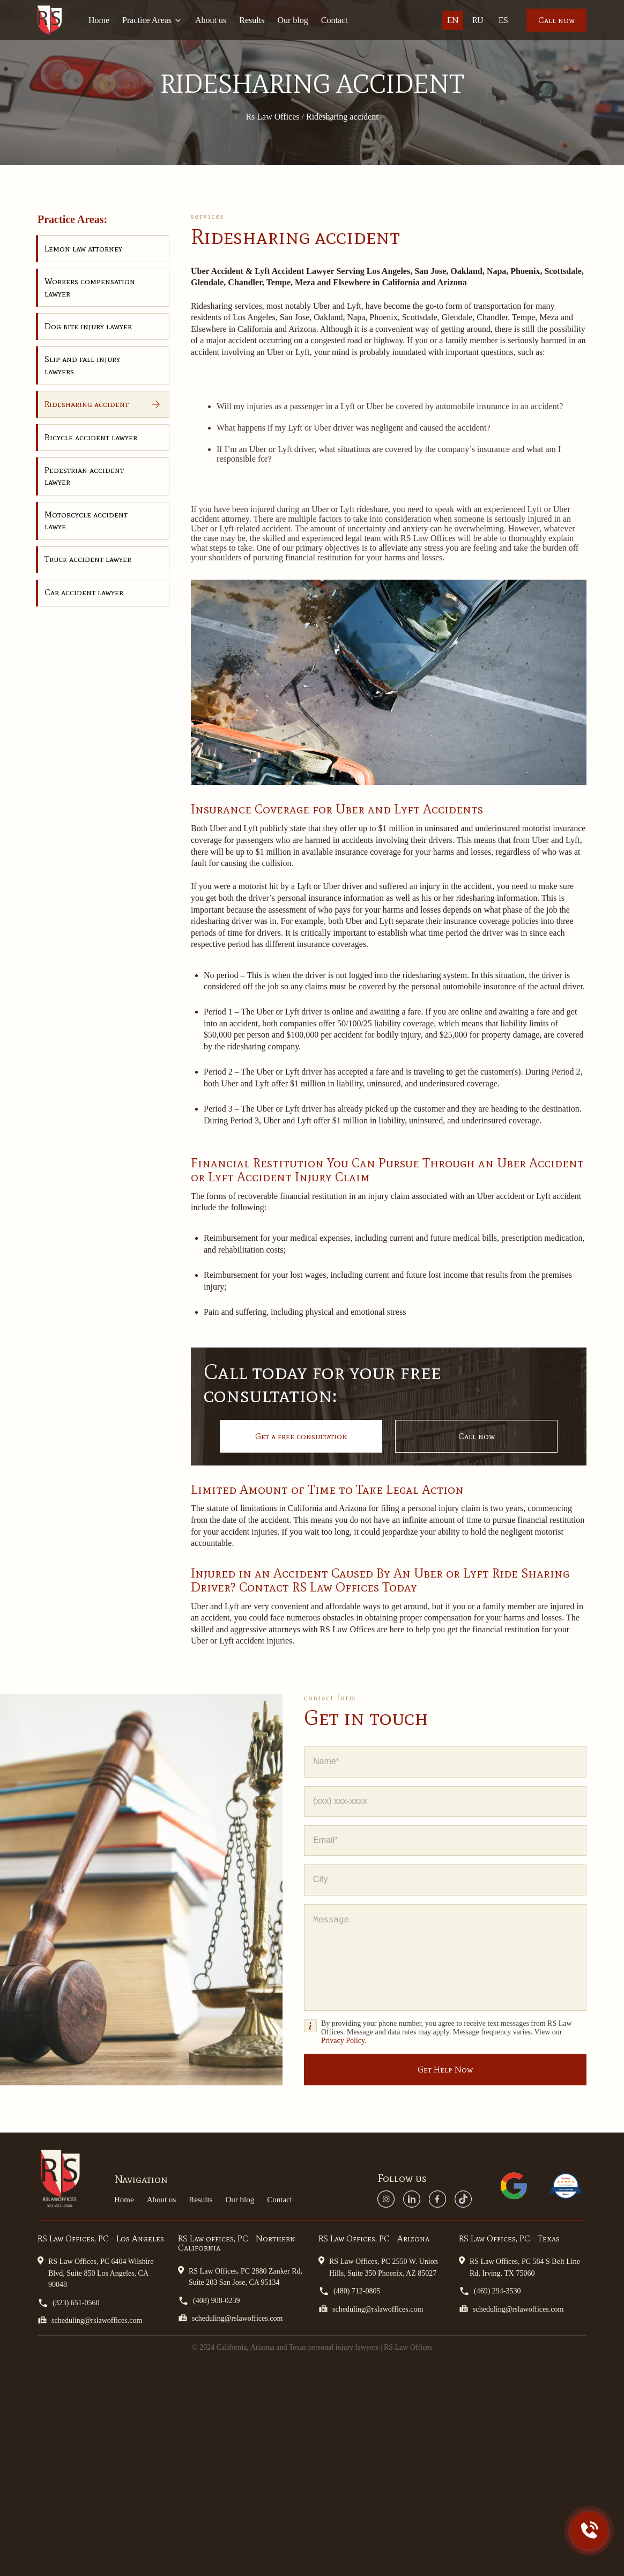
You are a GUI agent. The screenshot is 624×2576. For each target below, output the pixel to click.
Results (251, 20)
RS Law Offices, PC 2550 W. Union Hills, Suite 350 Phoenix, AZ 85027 (378, 2266)
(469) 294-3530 (490, 2291)
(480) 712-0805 (349, 2291)
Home (98, 20)
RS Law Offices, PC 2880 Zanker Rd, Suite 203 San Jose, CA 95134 (240, 2276)
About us (210, 20)
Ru (478, 20)
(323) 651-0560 (69, 2302)
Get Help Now (445, 2069)
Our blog (292, 20)
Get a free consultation (301, 1436)
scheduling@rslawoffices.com (90, 2320)
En (453, 20)
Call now (556, 20)
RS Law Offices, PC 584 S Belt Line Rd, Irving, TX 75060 (519, 2266)
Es (503, 20)
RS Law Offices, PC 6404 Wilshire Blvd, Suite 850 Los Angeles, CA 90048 (95, 2272)
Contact (334, 20)
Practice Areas (152, 20)
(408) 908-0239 (209, 2300)
